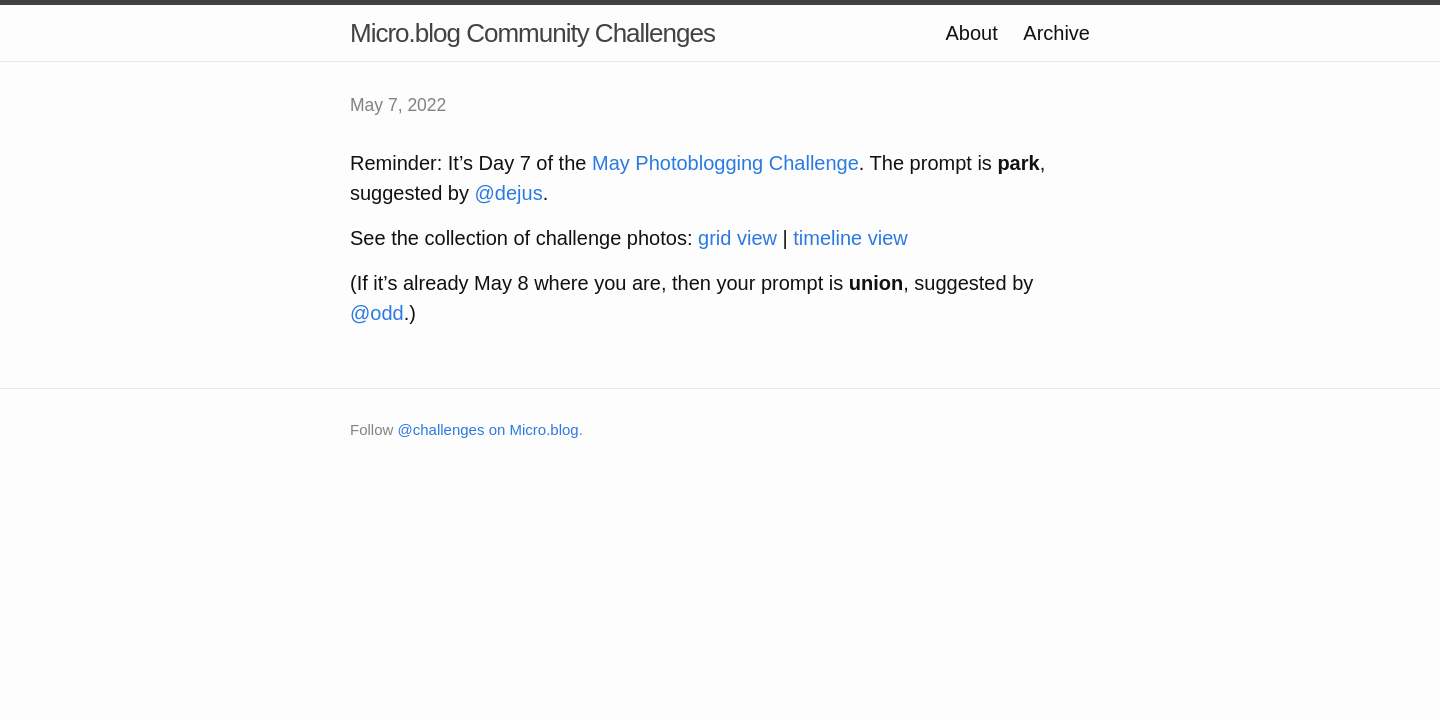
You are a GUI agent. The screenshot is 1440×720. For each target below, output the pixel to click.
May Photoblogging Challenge (725, 163)
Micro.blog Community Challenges (532, 33)
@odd (377, 313)
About (971, 33)
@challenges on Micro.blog (488, 429)
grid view (737, 238)
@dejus (509, 193)
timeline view (850, 238)
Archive (1056, 33)
